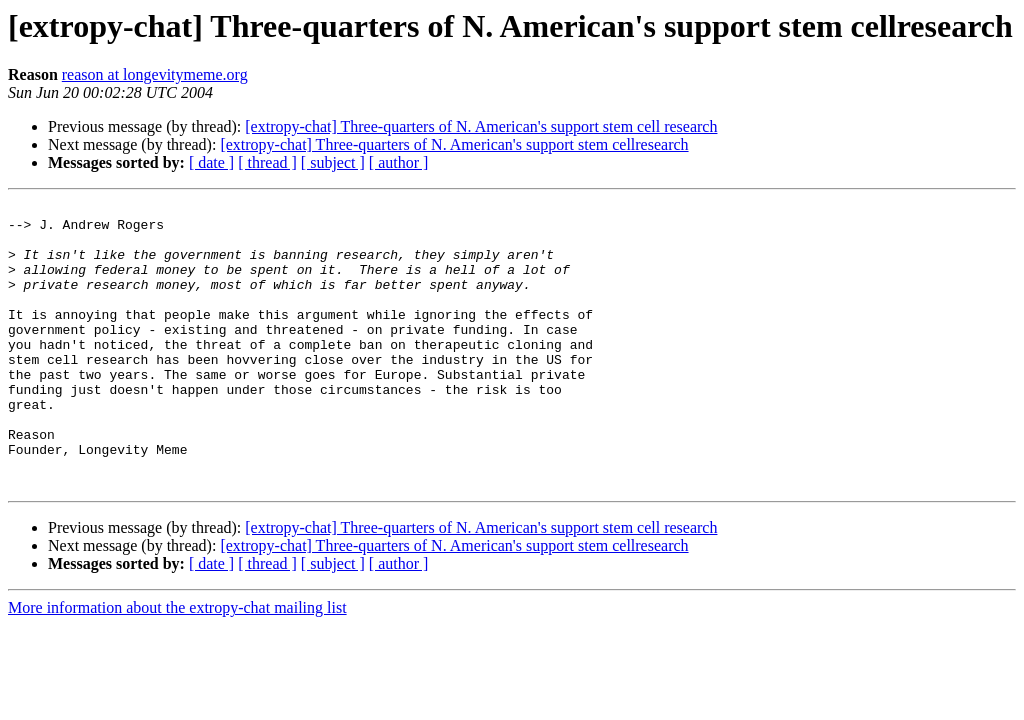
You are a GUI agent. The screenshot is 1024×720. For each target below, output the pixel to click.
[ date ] (211, 162)
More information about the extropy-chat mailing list (177, 664)
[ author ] (399, 162)
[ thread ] (267, 162)
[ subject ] (333, 162)
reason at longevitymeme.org (155, 74)
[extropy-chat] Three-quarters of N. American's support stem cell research (481, 126)
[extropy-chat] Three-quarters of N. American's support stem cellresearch (454, 144)
